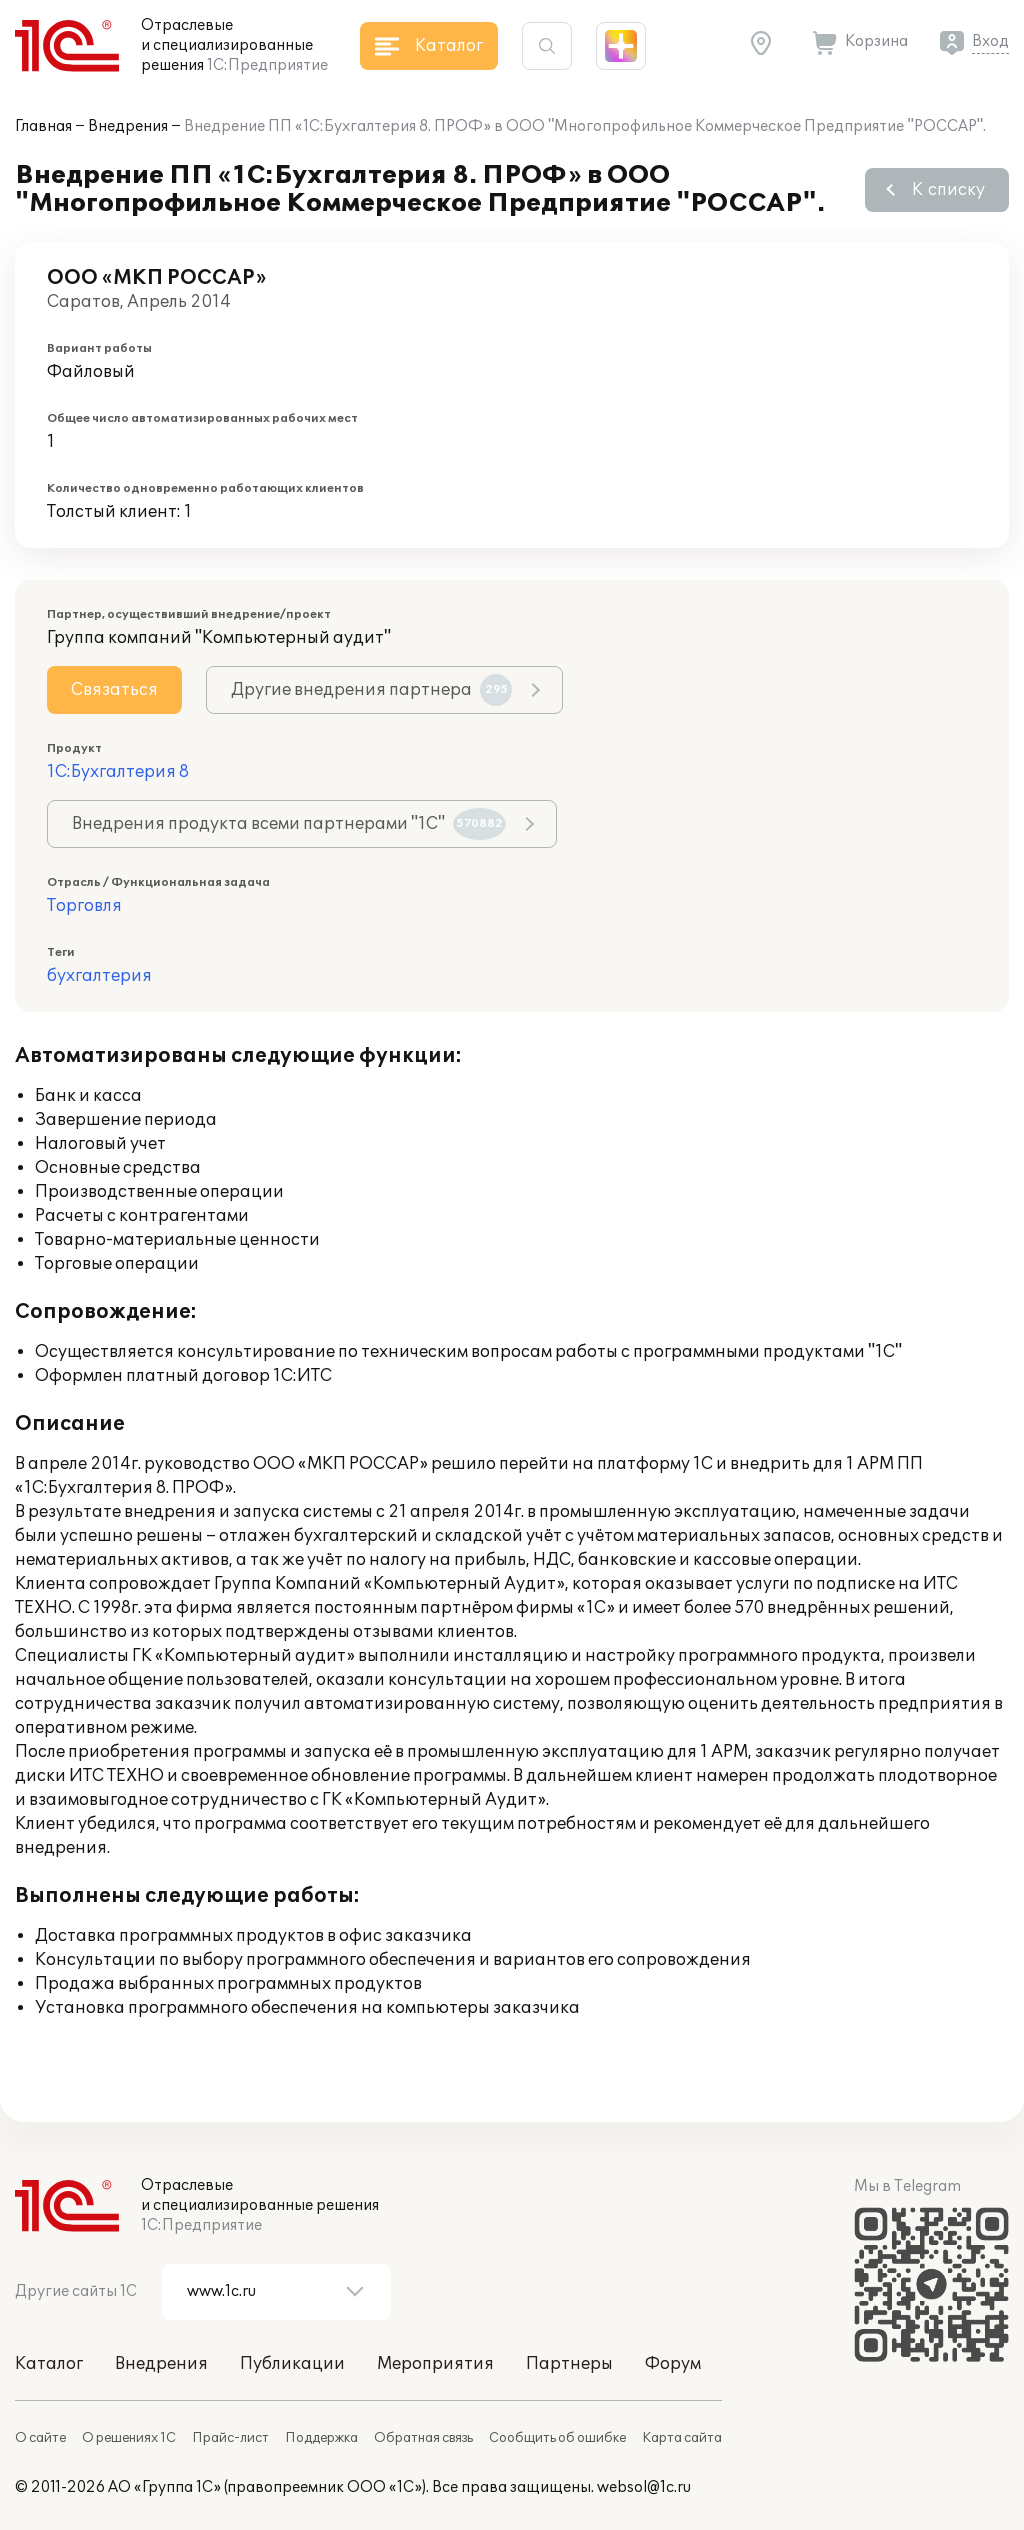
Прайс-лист (230, 2438)
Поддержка (321, 2438)
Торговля (84, 906)
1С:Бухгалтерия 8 (118, 772)
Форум (673, 2364)
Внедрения (128, 126)
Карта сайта (682, 2438)
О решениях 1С (129, 2438)
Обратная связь (423, 2438)
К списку (948, 190)
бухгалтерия (99, 976)
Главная (43, 126)
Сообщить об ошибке (557, 2438)
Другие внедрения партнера (371, 690)
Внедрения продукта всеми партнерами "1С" (289, 824)
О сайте (40, 2438)
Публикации (292, 2364)
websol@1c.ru (644, 2487)
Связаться (114, 690)
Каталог (49, 2364)
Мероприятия (435, 2364)
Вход (990, 41)
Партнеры (569, 2364)
